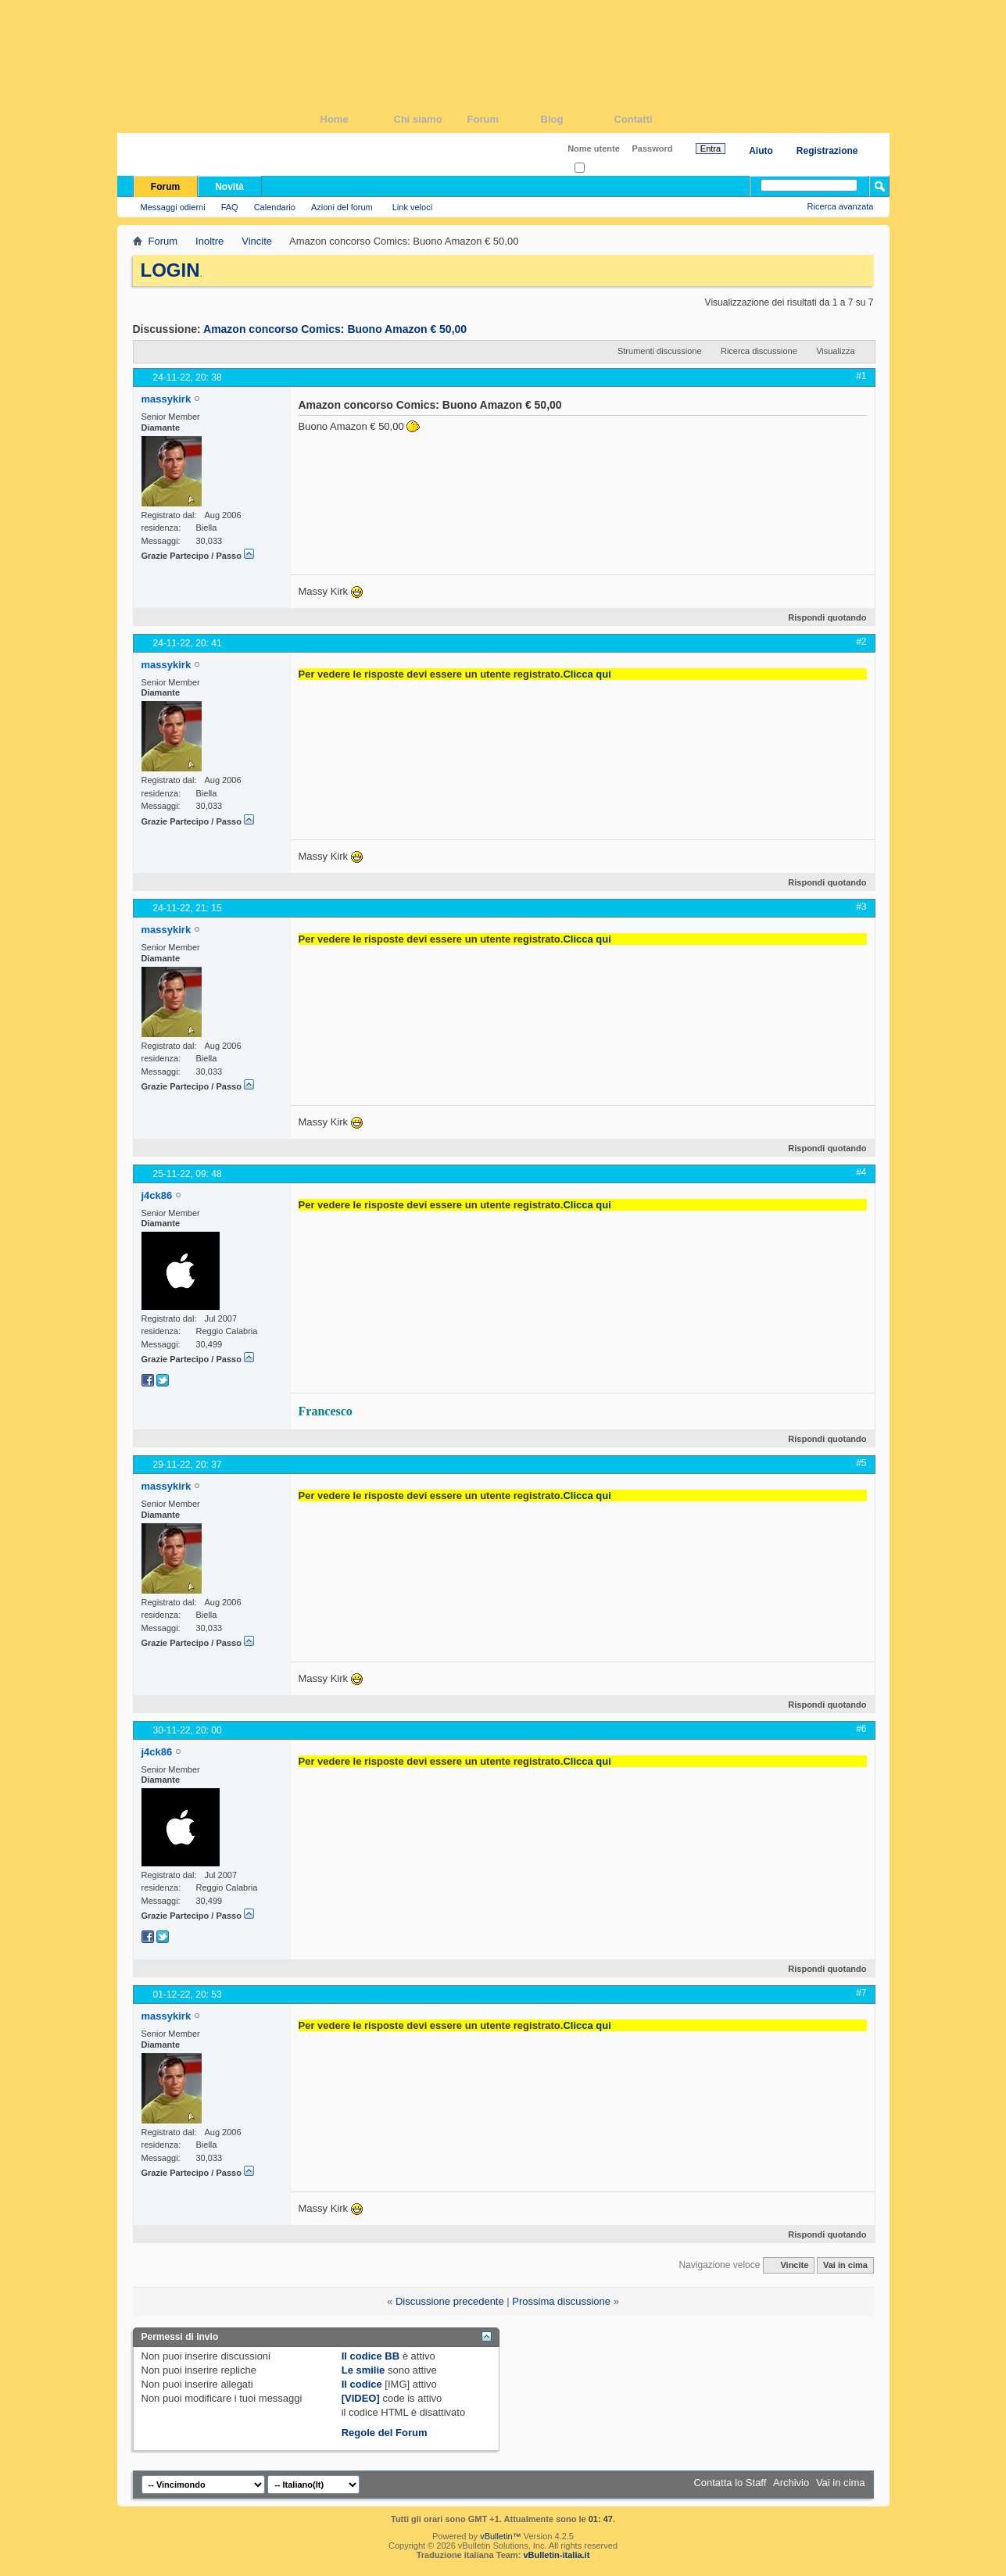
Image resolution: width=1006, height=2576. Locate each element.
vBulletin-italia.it (556, 2555)
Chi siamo (430, 119)
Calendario (274, 207)
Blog (577, 119)
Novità (229, 186)
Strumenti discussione (660, 351)
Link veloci (412, 207)
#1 (861, 375)
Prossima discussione (561, 2301)
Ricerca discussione (759, 351)
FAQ (229, 207)
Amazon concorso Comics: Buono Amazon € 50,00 (335, 329)
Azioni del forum (342, 207)
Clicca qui (586, 674)
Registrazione (827, 150)
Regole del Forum (385, 2432)
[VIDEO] (361, 2398)
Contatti (651, 119)
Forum (504, 119)
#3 (861, 906)
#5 (861, 1463)
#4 (861, 1172)
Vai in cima (845, 2265)
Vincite (257, 241)
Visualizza (835, 351)
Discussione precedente (450, 2301)
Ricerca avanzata (840, 206)
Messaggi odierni (173, 207)
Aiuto (761, 150)
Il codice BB (370, 2356)
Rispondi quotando (820, 617)
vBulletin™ (500, 2536)
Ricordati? (598, 168)
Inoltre (209, 241)
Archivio (791, 2482)
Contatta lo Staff (729, 2482)
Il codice (362, 2384)
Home (357, 119)
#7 (861, 1992)
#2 (861, 641)
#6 (861, 1728)
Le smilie (363, 2370)
